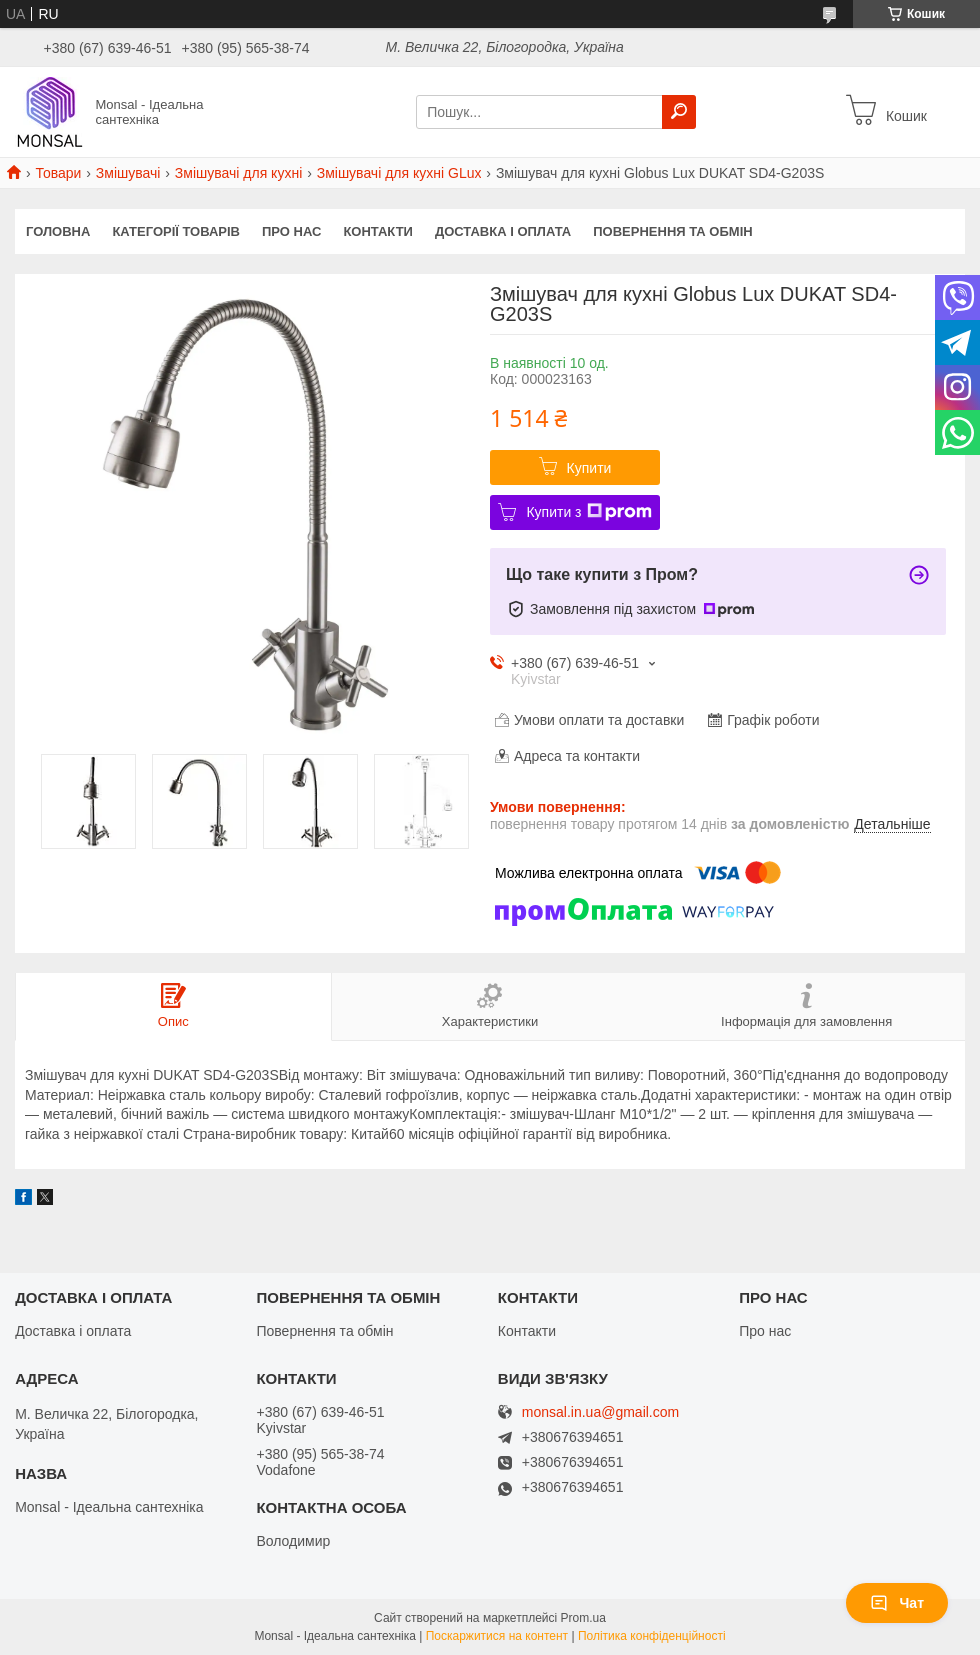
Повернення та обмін (672, 231)
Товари (58, 173)
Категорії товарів (176, 231)
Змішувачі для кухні (238, 173)
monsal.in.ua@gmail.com (600, 1412)
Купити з (588, 512)
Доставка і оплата (503, 231)
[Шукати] (679, 112)
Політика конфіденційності (652, 1636)
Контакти (378, 231)
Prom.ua (583, 1618)
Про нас (291, 231)
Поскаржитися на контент (497, 1636)
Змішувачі (128, 173)
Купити (589, 468)
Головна (58, 231)
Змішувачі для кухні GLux (399, 173)
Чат (897, 1603)
